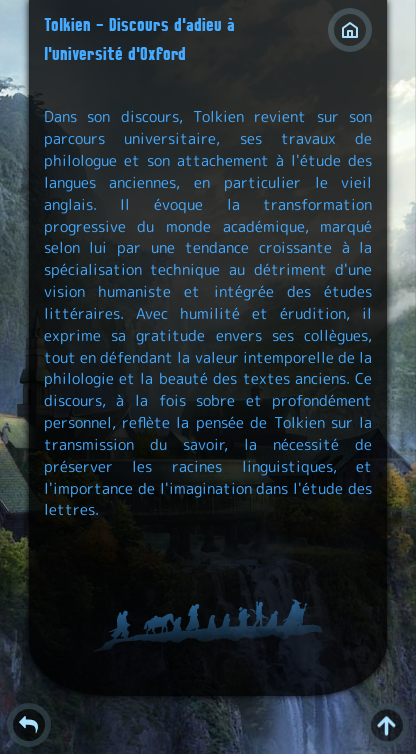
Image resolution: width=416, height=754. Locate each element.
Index (350, 30)
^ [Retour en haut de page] (387, 725)
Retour (29, 725)
